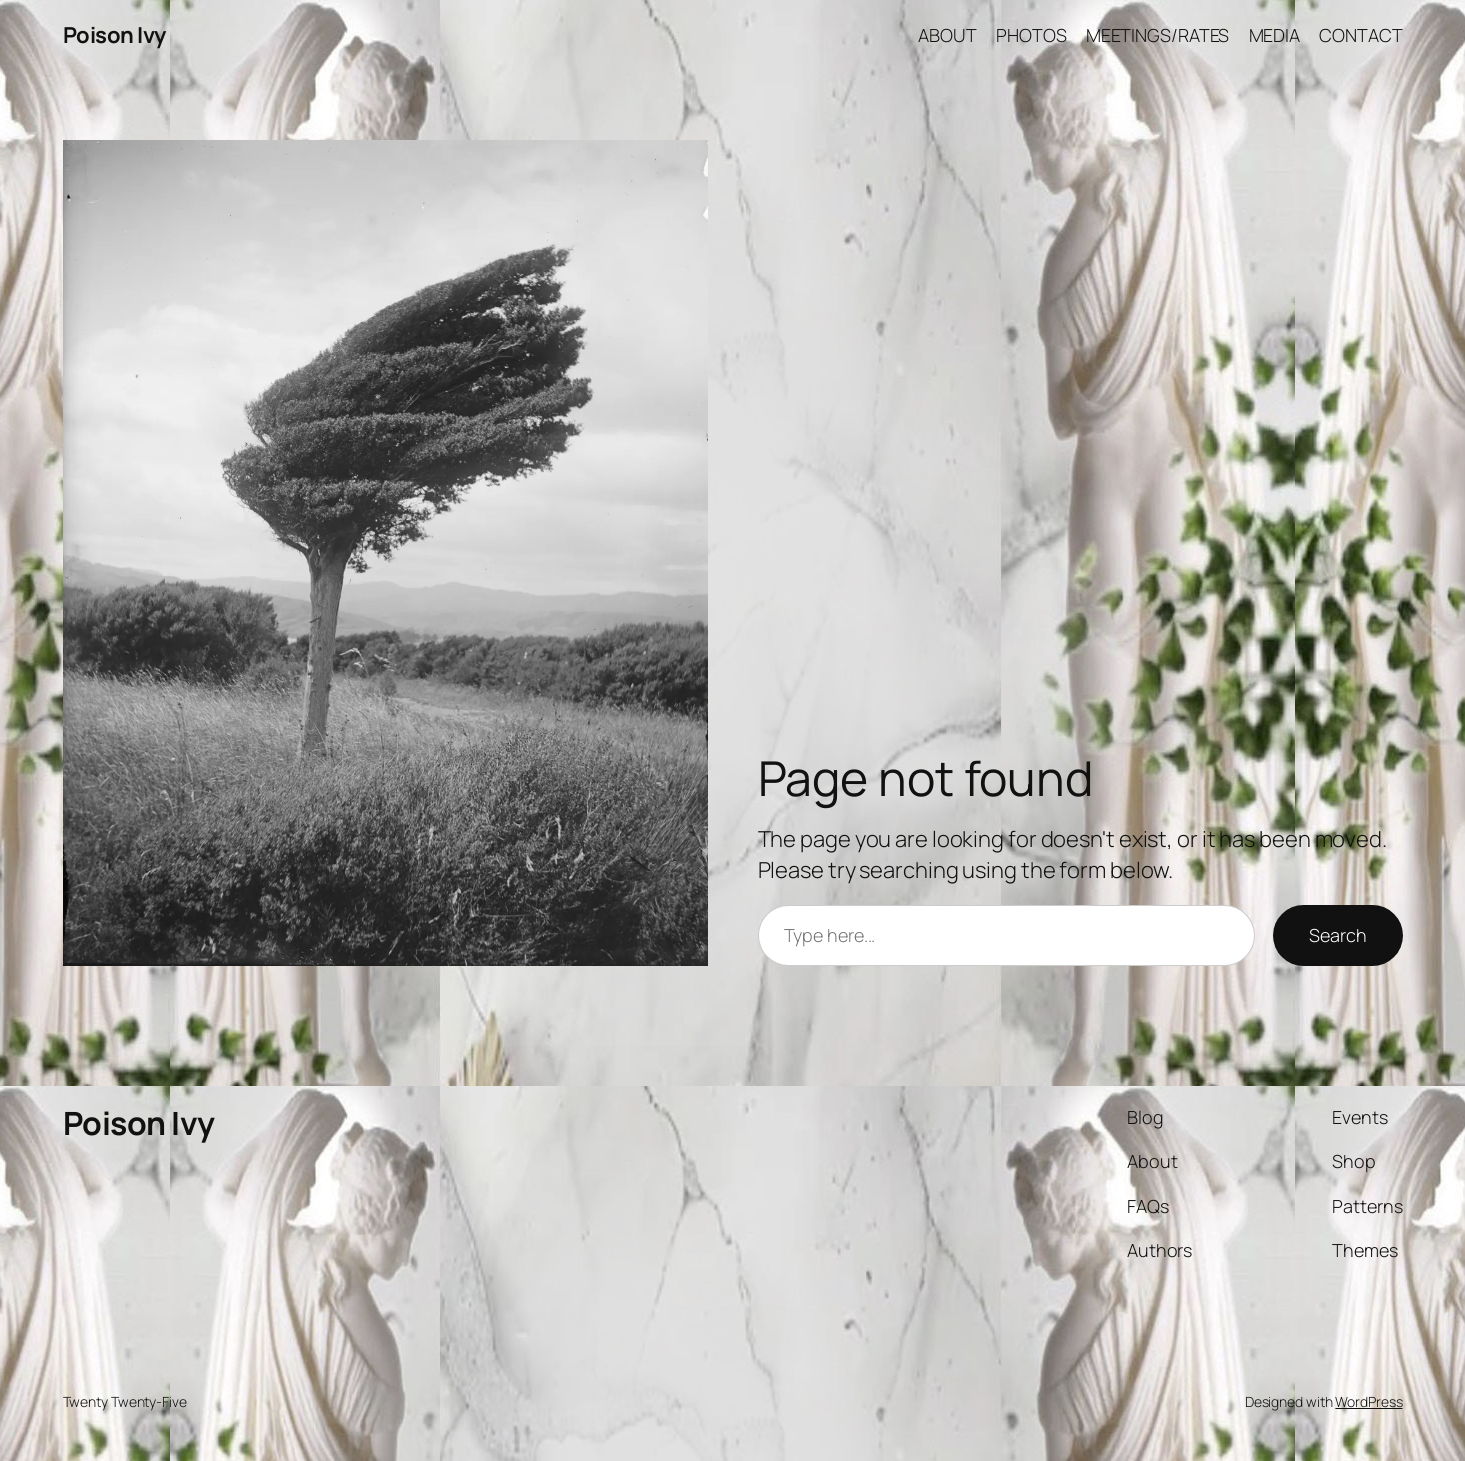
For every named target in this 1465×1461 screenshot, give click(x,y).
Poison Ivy (114, 35)
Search (1337, 935)
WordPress (1368, 1401)
